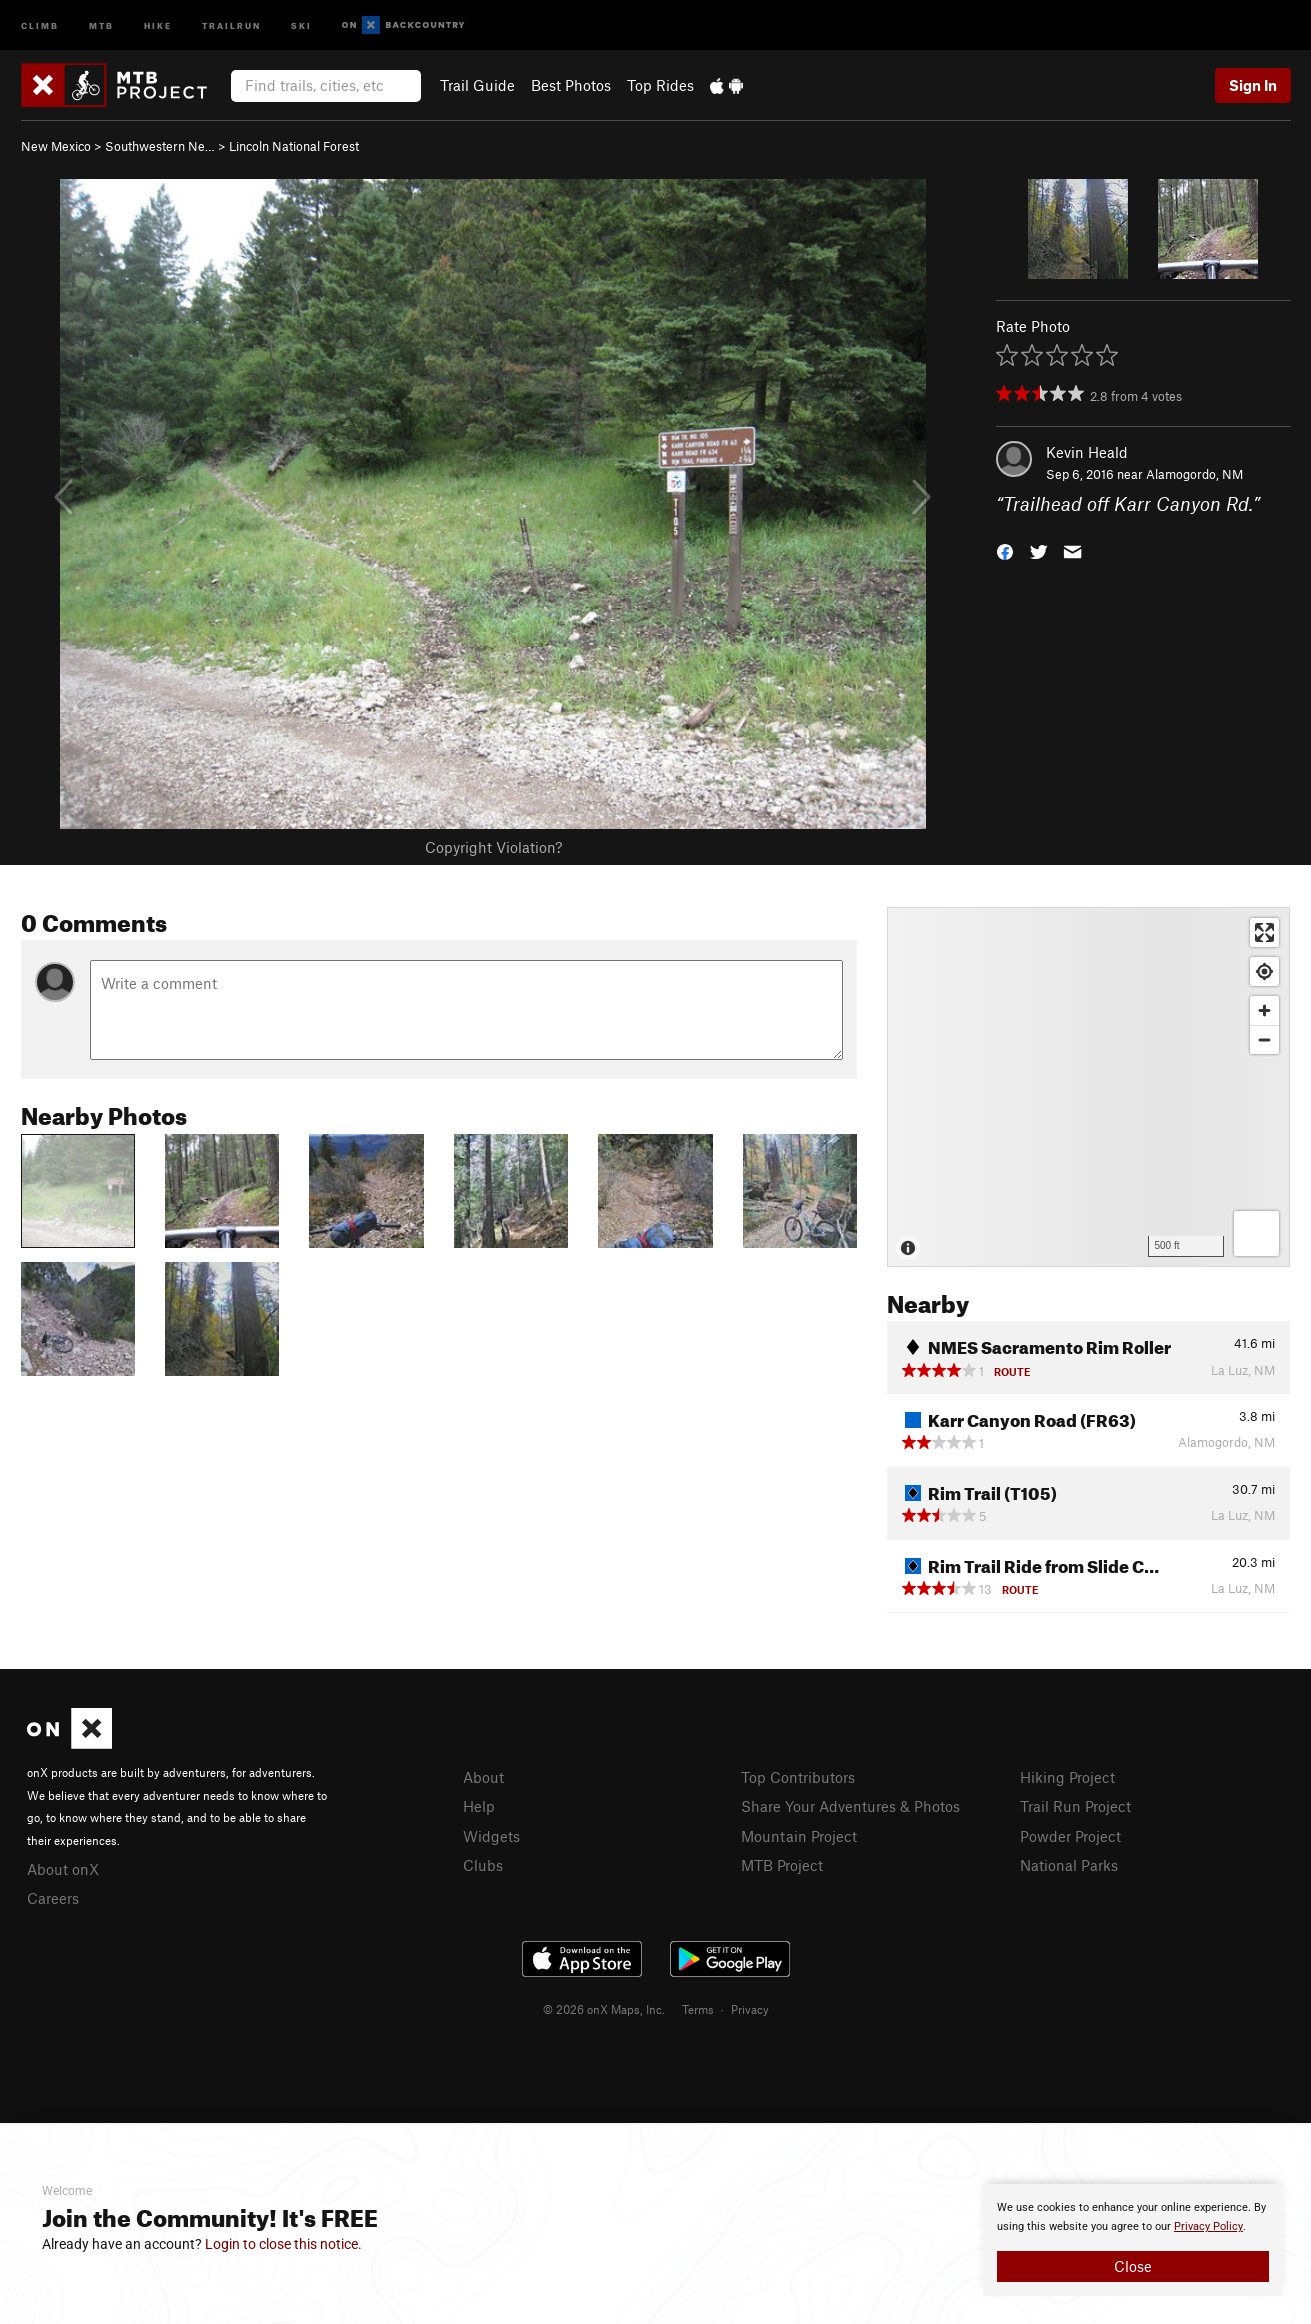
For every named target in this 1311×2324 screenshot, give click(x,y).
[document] (1133, 2240)
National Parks (1069, 1865)
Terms (698, 2009)
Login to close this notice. (283, 2244)
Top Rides (660, 85)
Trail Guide (477, 85)
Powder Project (1070, 1836)
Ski (301, 24)
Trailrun (231, 24)
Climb (40, 24)
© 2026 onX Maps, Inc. (604, 2009)
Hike (158, 24)
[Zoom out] (1264, 1039)
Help (479, 1806)
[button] (1005, 550)
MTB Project (782, 1865)
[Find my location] (1264, 971)
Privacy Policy (1208, 2226)
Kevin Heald (1087, 452)
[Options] (1256, 1233)
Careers (53, 1898)
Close (1133, 2266)
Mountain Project (799, 1836)
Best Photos (571, 85)
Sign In (1253, 85)
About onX (63, 1869)
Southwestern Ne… (160, 146)
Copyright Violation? (493, 847)
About (483, 1777)
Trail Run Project (1075, 1806)
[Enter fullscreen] (1264, 932)
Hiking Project (1067, 1777)
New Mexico (56, 146)
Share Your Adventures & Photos (850, 1806)
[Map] (1088, 1087)
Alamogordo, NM (1194, 474)
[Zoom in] (1264, 1010)
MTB (101, 24)
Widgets (491, 1836)
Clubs (483, 1865)
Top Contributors (798, 1777)
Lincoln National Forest (294, 146)
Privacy (750, 2009)
